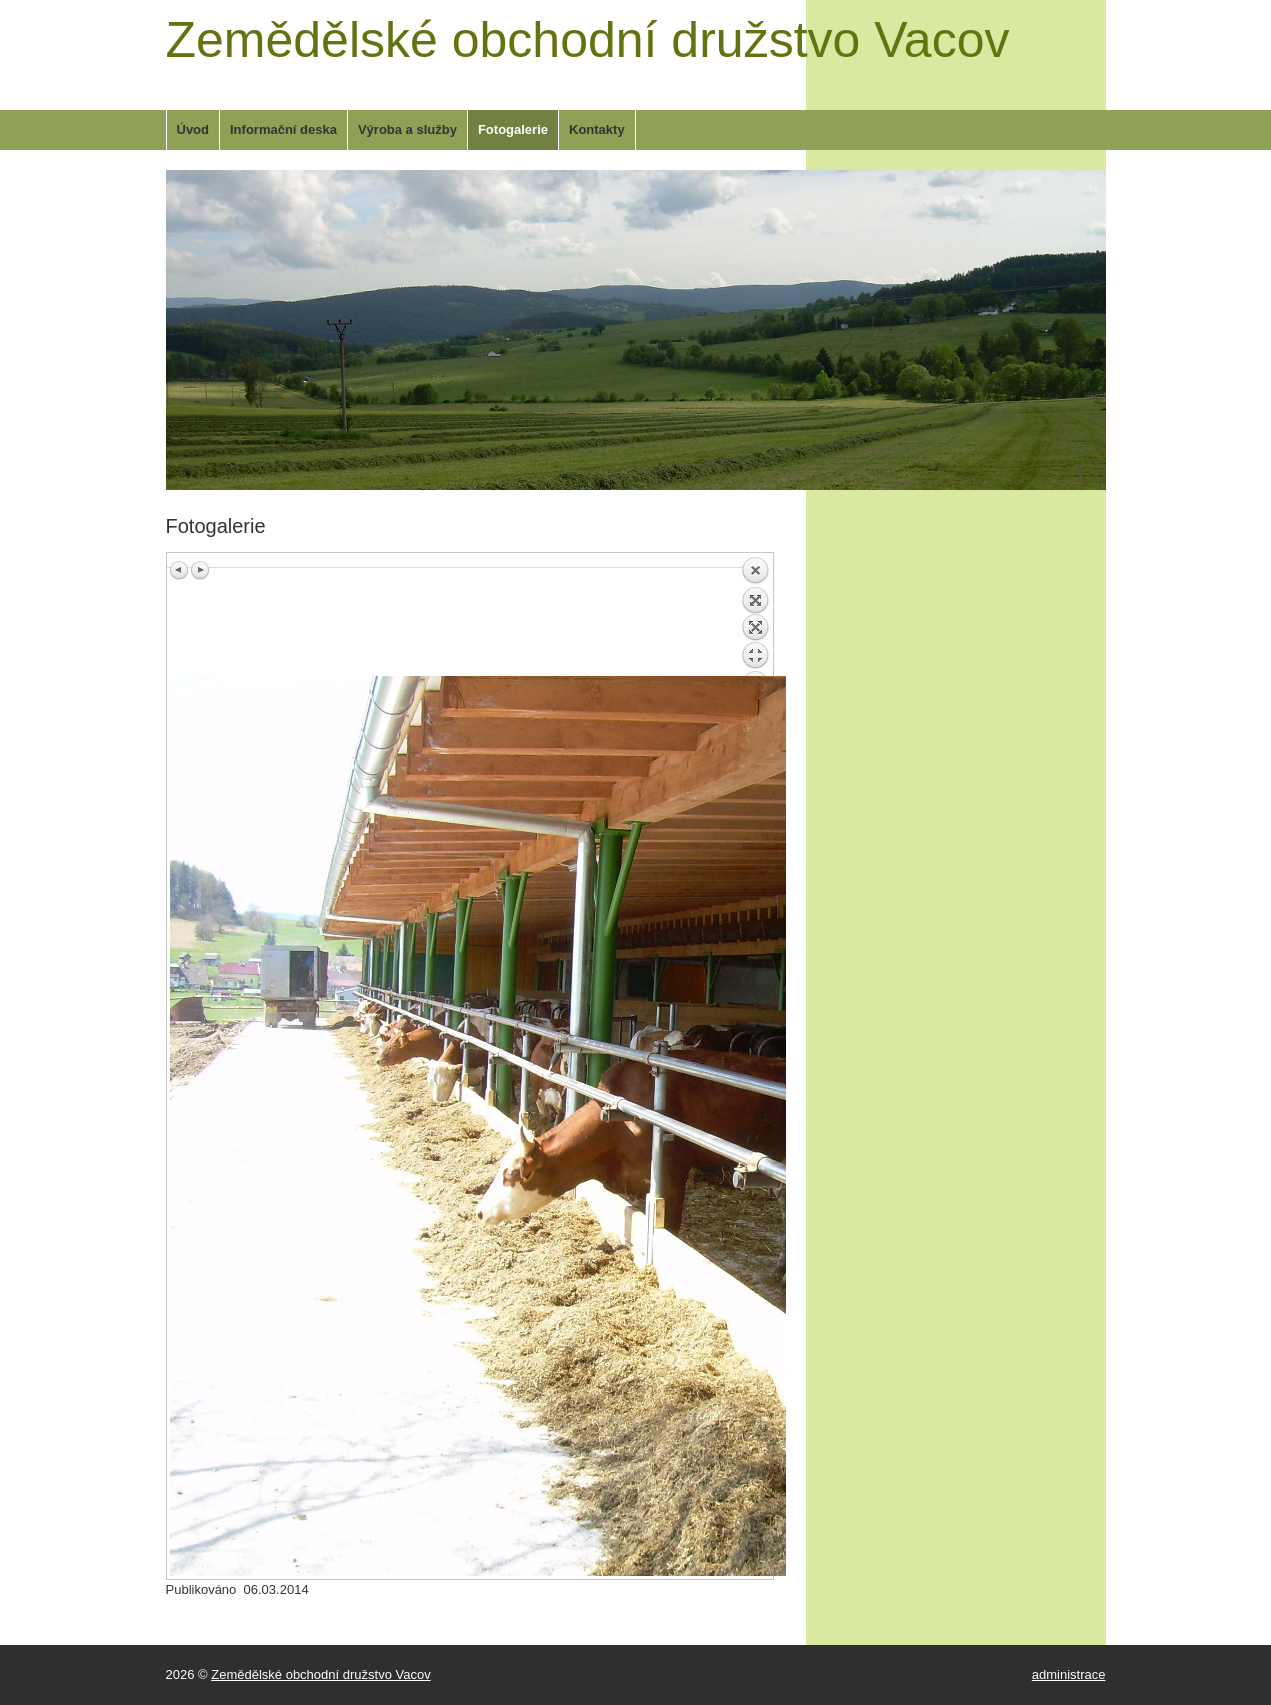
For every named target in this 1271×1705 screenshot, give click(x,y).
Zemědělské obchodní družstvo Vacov (588, 40)
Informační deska (283, 129)
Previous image (180, 570)
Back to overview (755, 616)
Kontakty (597, 129)
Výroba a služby (407, 129)
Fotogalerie (513, 129)
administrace (1069, 1674)
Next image (200, 570)
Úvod (193, 129)
